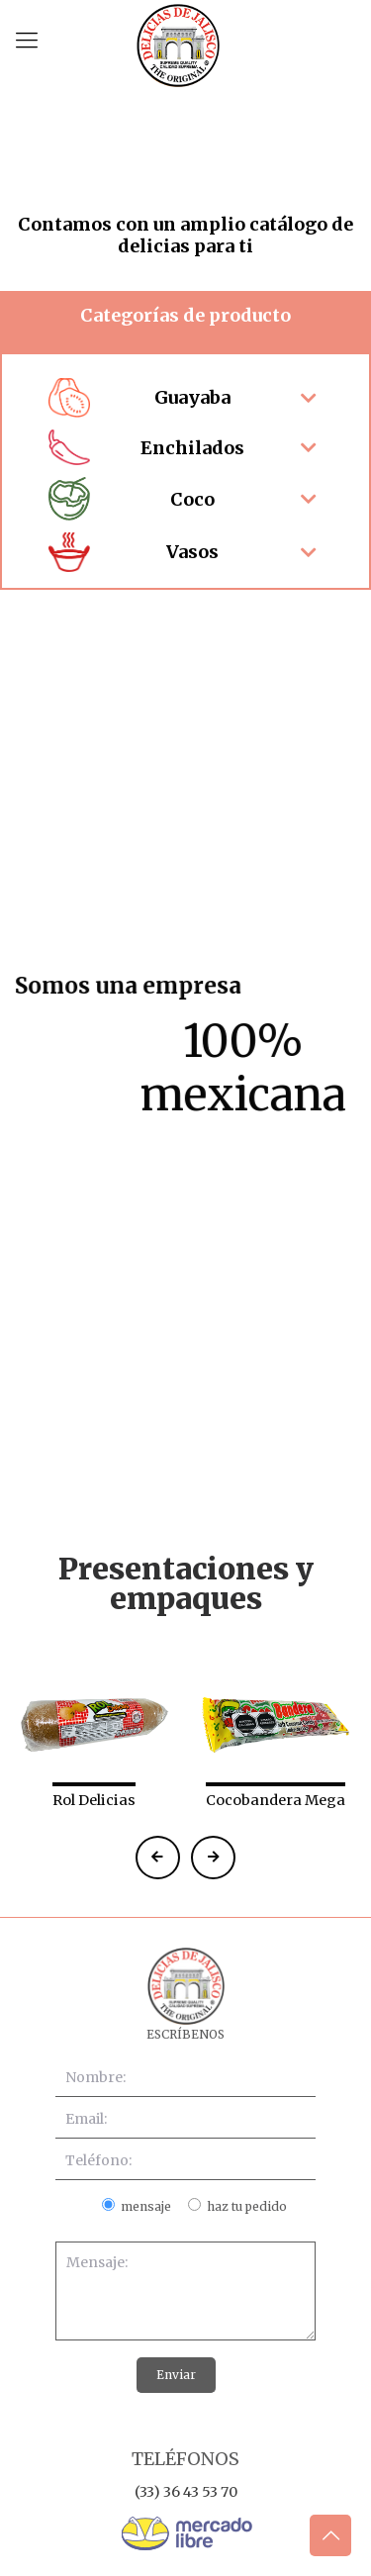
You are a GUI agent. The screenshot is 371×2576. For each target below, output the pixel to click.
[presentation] (137, 1707)
